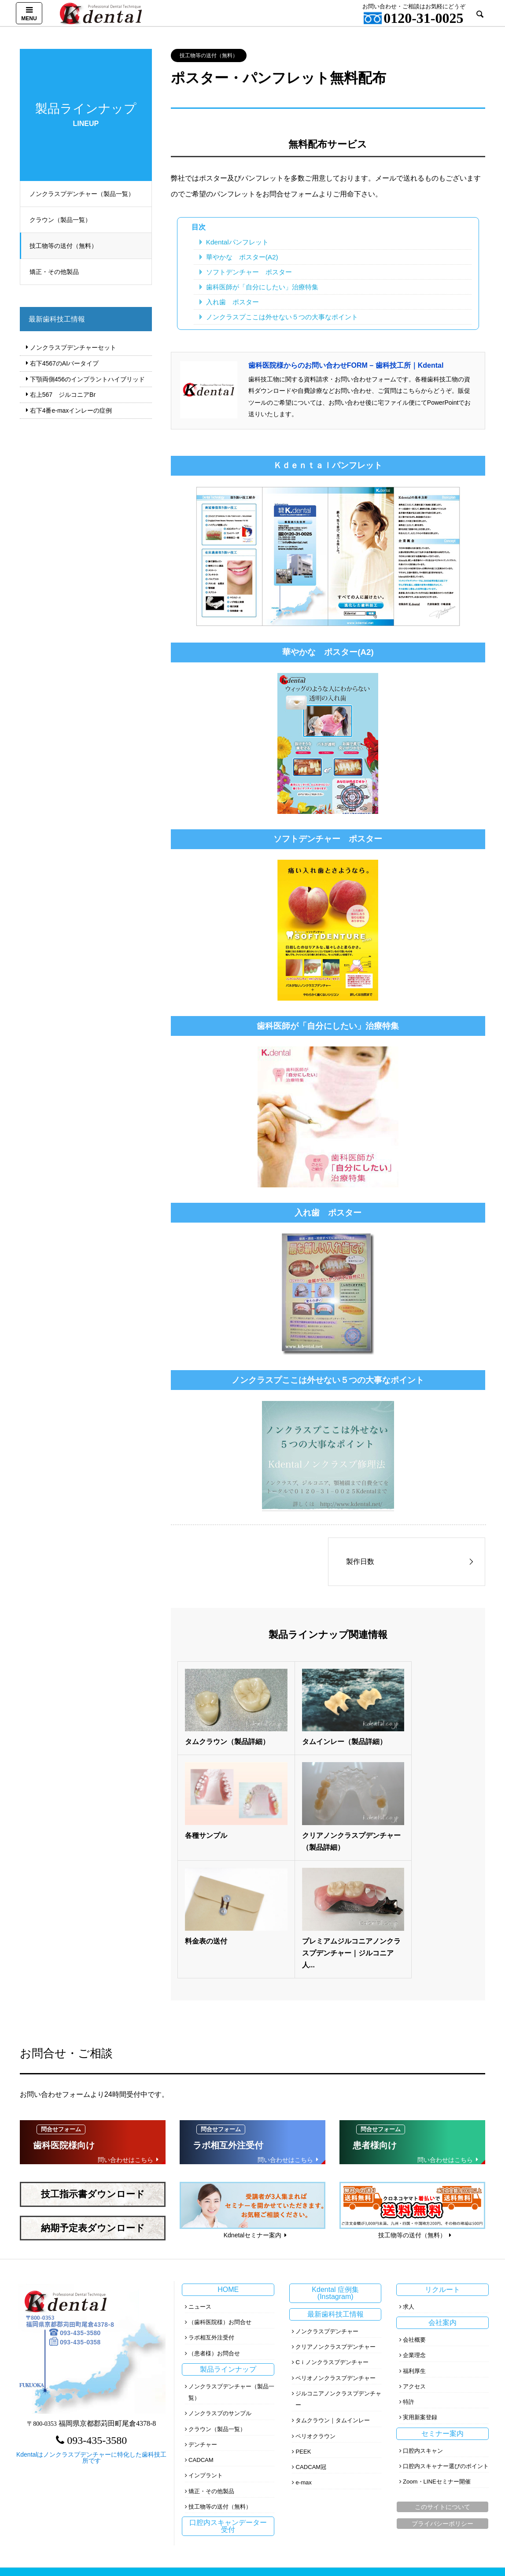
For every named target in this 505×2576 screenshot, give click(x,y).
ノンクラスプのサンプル (219, 2286)
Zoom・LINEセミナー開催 (437, 2354)
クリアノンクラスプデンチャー (335, 2220)
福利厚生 (414, 2244)
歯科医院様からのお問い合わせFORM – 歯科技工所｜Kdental (346, 365)
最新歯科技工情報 (335, 2187)
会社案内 (442, 2195)
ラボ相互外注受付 (211, 2210)
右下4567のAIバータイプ (64, 363)
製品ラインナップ (228, 2242)
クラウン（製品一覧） (64, 219)
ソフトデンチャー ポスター (249, 272)
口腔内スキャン (423, 2324)
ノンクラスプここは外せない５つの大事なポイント (282, 317)
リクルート (442, 2162)
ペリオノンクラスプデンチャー (335, 2251)
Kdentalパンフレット (237, 242)
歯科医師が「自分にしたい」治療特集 (262, 287)
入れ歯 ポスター (232, 302)
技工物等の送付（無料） (67, 245)
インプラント (205, 2348)
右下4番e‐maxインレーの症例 (71, 410)
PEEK (303, 2324)
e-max (303, 2355)
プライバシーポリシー (442, 2396)
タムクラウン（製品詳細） (227, 1731)
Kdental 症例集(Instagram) (335, 2166)
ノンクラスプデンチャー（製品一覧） (85, 193)
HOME (228, 2162)
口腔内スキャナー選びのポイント (446, 2339)
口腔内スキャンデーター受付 (228, 2399)
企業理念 (414, 2228)
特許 (408, 2275)
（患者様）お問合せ (214, 2226)
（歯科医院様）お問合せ (219, 2195)
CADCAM (201, 2333)
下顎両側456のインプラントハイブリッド (87, 379)
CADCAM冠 (310, 2340)
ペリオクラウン (315, 2309)
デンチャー (202, 2317)
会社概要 (414, 2213)
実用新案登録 (420, 2290)
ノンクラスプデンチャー (326, 2204)
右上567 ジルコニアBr (63, 394)
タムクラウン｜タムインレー (332, 2293)
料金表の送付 (305, 1814)
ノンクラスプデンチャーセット (73, 347)
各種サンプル (405, 1731)
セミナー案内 (442, 2306)
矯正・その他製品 (58, 271)
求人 (408, 2180)
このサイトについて (442, 2380)
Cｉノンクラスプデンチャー (331, 2235)
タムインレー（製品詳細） (326, 1731)
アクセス (414, 2259)
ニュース (199, 2180)
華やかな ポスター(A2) (242, 257)
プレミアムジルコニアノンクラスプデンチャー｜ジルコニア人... (426, 1826)
